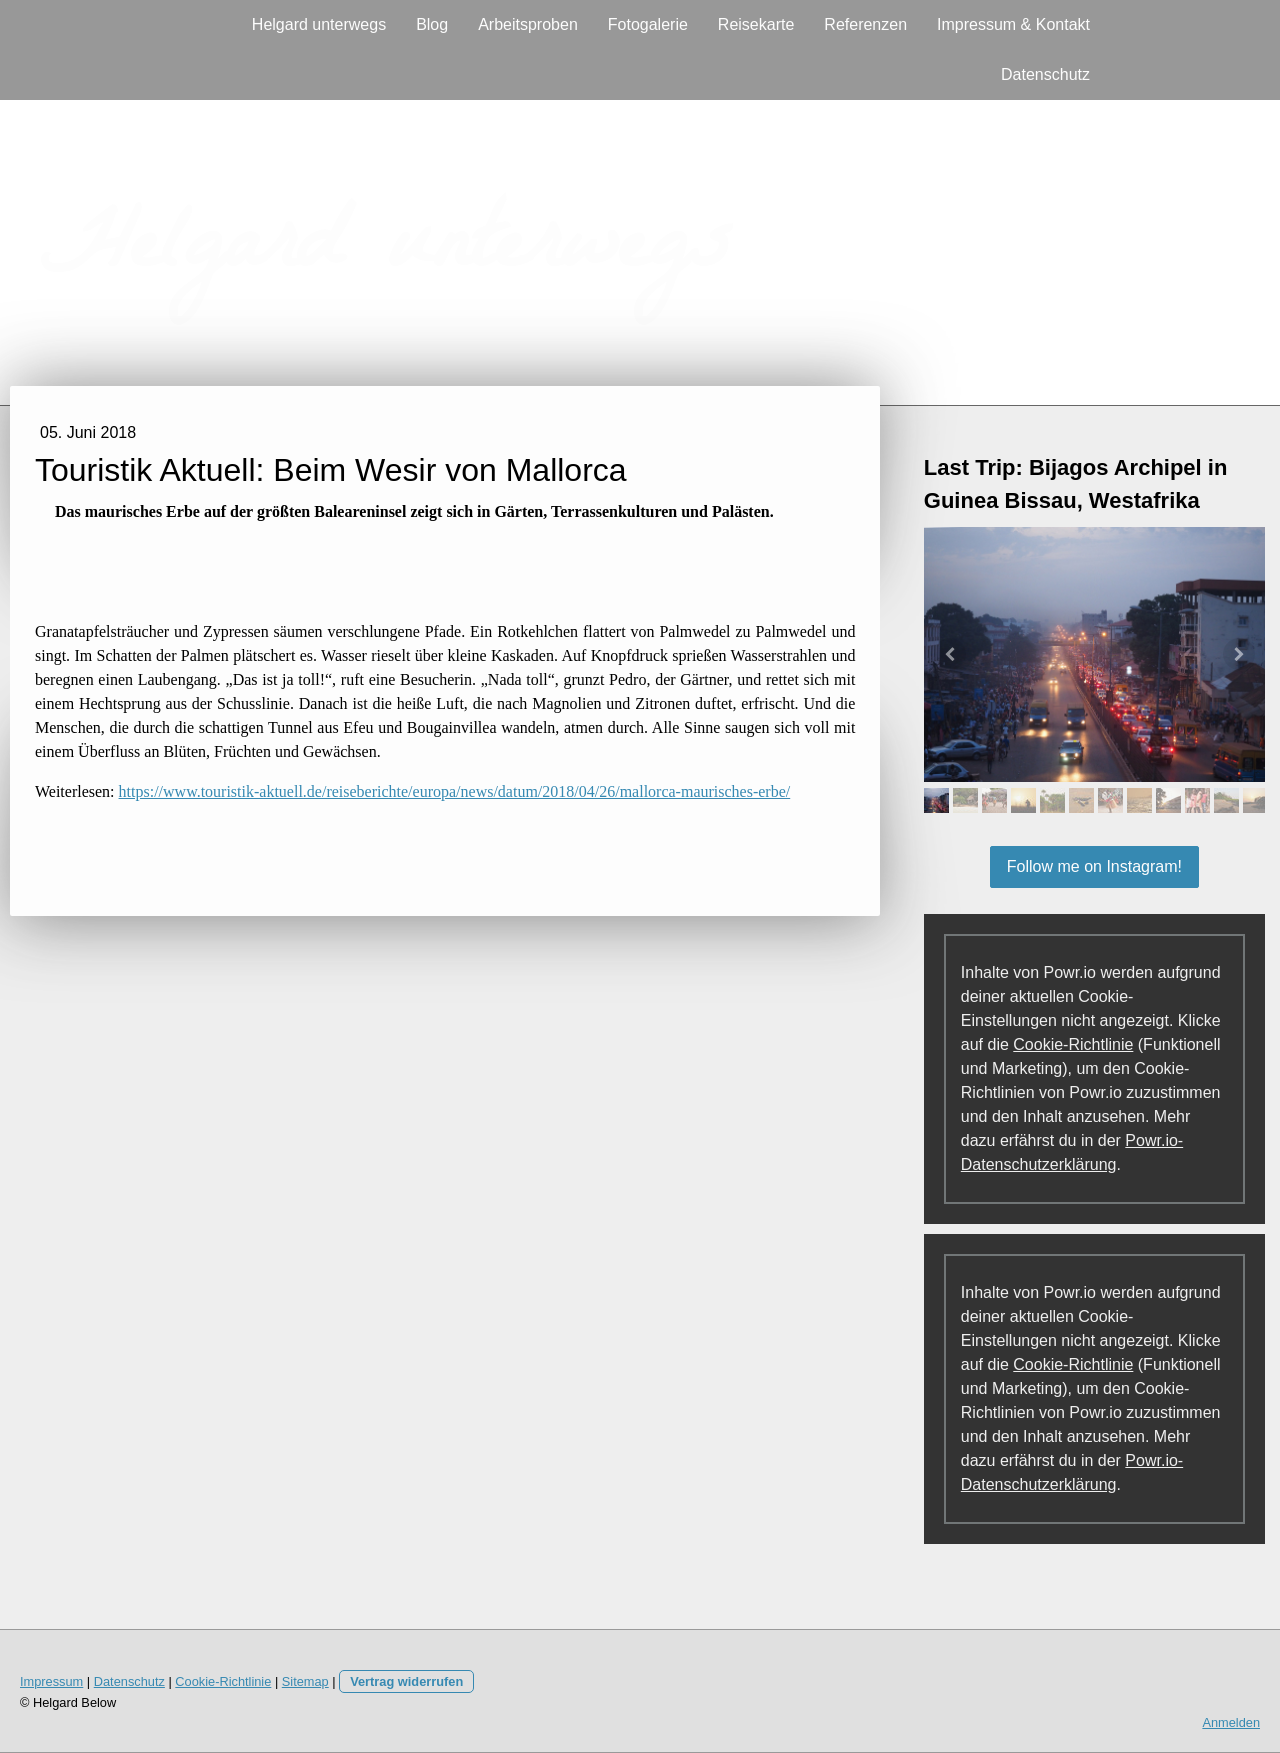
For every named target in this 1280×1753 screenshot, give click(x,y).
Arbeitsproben (528, 24)
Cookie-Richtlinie (1073, 1044)
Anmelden (1231, 1722)
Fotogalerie (648, 24)
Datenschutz (1045, 74)
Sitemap (305, 1681)
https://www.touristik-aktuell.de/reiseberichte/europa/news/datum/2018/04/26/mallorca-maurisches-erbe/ (455, 791)
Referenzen (865, 24)
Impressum (51, 1681)
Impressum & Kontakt (1013, 24)
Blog (432, 24)
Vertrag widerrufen (406, 1681)
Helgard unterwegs (319, 24)
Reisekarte (756, 24)
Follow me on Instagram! (1094, 866)
